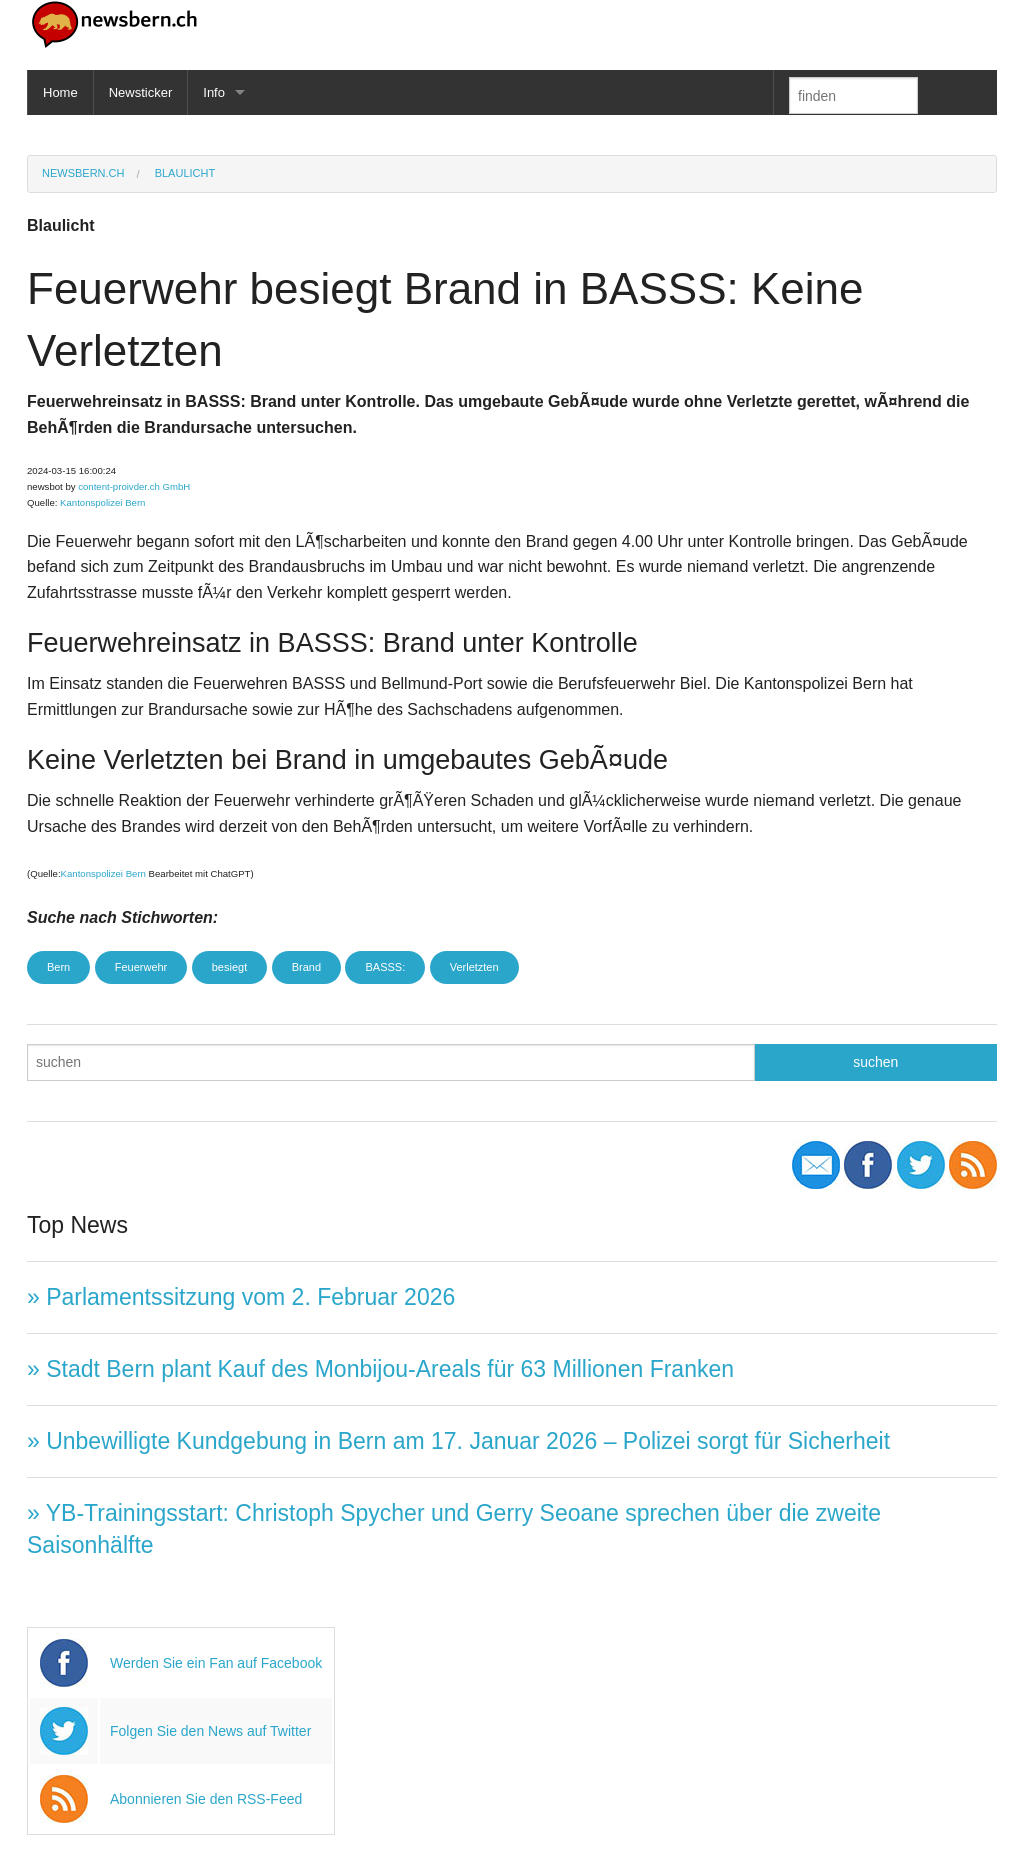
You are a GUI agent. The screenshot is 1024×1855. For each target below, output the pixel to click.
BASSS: (385, 967)
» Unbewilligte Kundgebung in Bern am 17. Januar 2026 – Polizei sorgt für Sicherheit (458, 1441)
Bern (58, 967)
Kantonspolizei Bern (102, 502)
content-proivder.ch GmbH (134, 486)
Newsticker (141, 92)
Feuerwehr (141, 967)
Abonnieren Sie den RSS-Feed (206, 1799)
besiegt (229, 967)
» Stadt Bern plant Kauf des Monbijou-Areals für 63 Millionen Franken (380, 1369)
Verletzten (474, 967)
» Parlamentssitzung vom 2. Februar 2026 (241, 1297)
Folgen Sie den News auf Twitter (210, 1731)
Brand (306, 967)
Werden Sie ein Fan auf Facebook (216, 1663)
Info (214, 92)
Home (60, 92)
